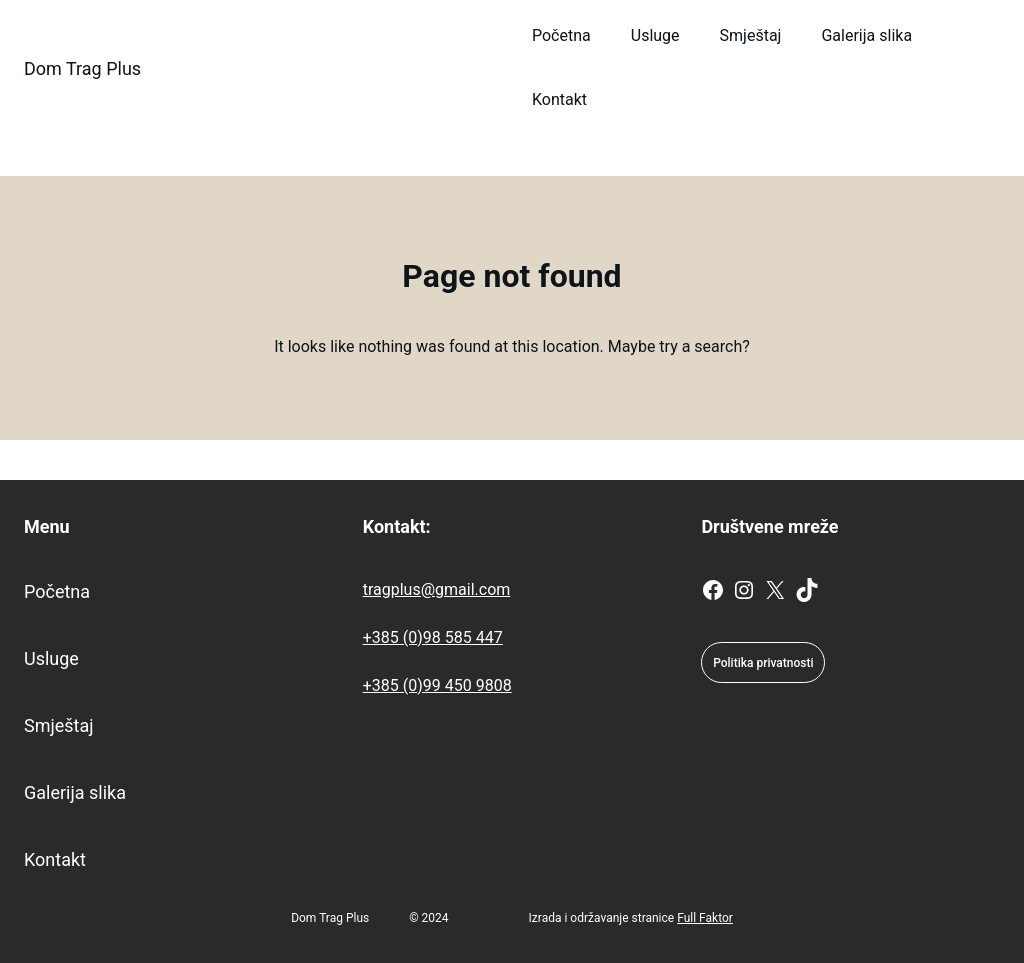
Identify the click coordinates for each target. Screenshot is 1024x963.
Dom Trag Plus (82, 68)
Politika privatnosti (763, 663)
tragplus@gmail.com (437, 589)
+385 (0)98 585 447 (433, 637)
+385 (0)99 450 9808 (437, 685)
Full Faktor (705, 918)
